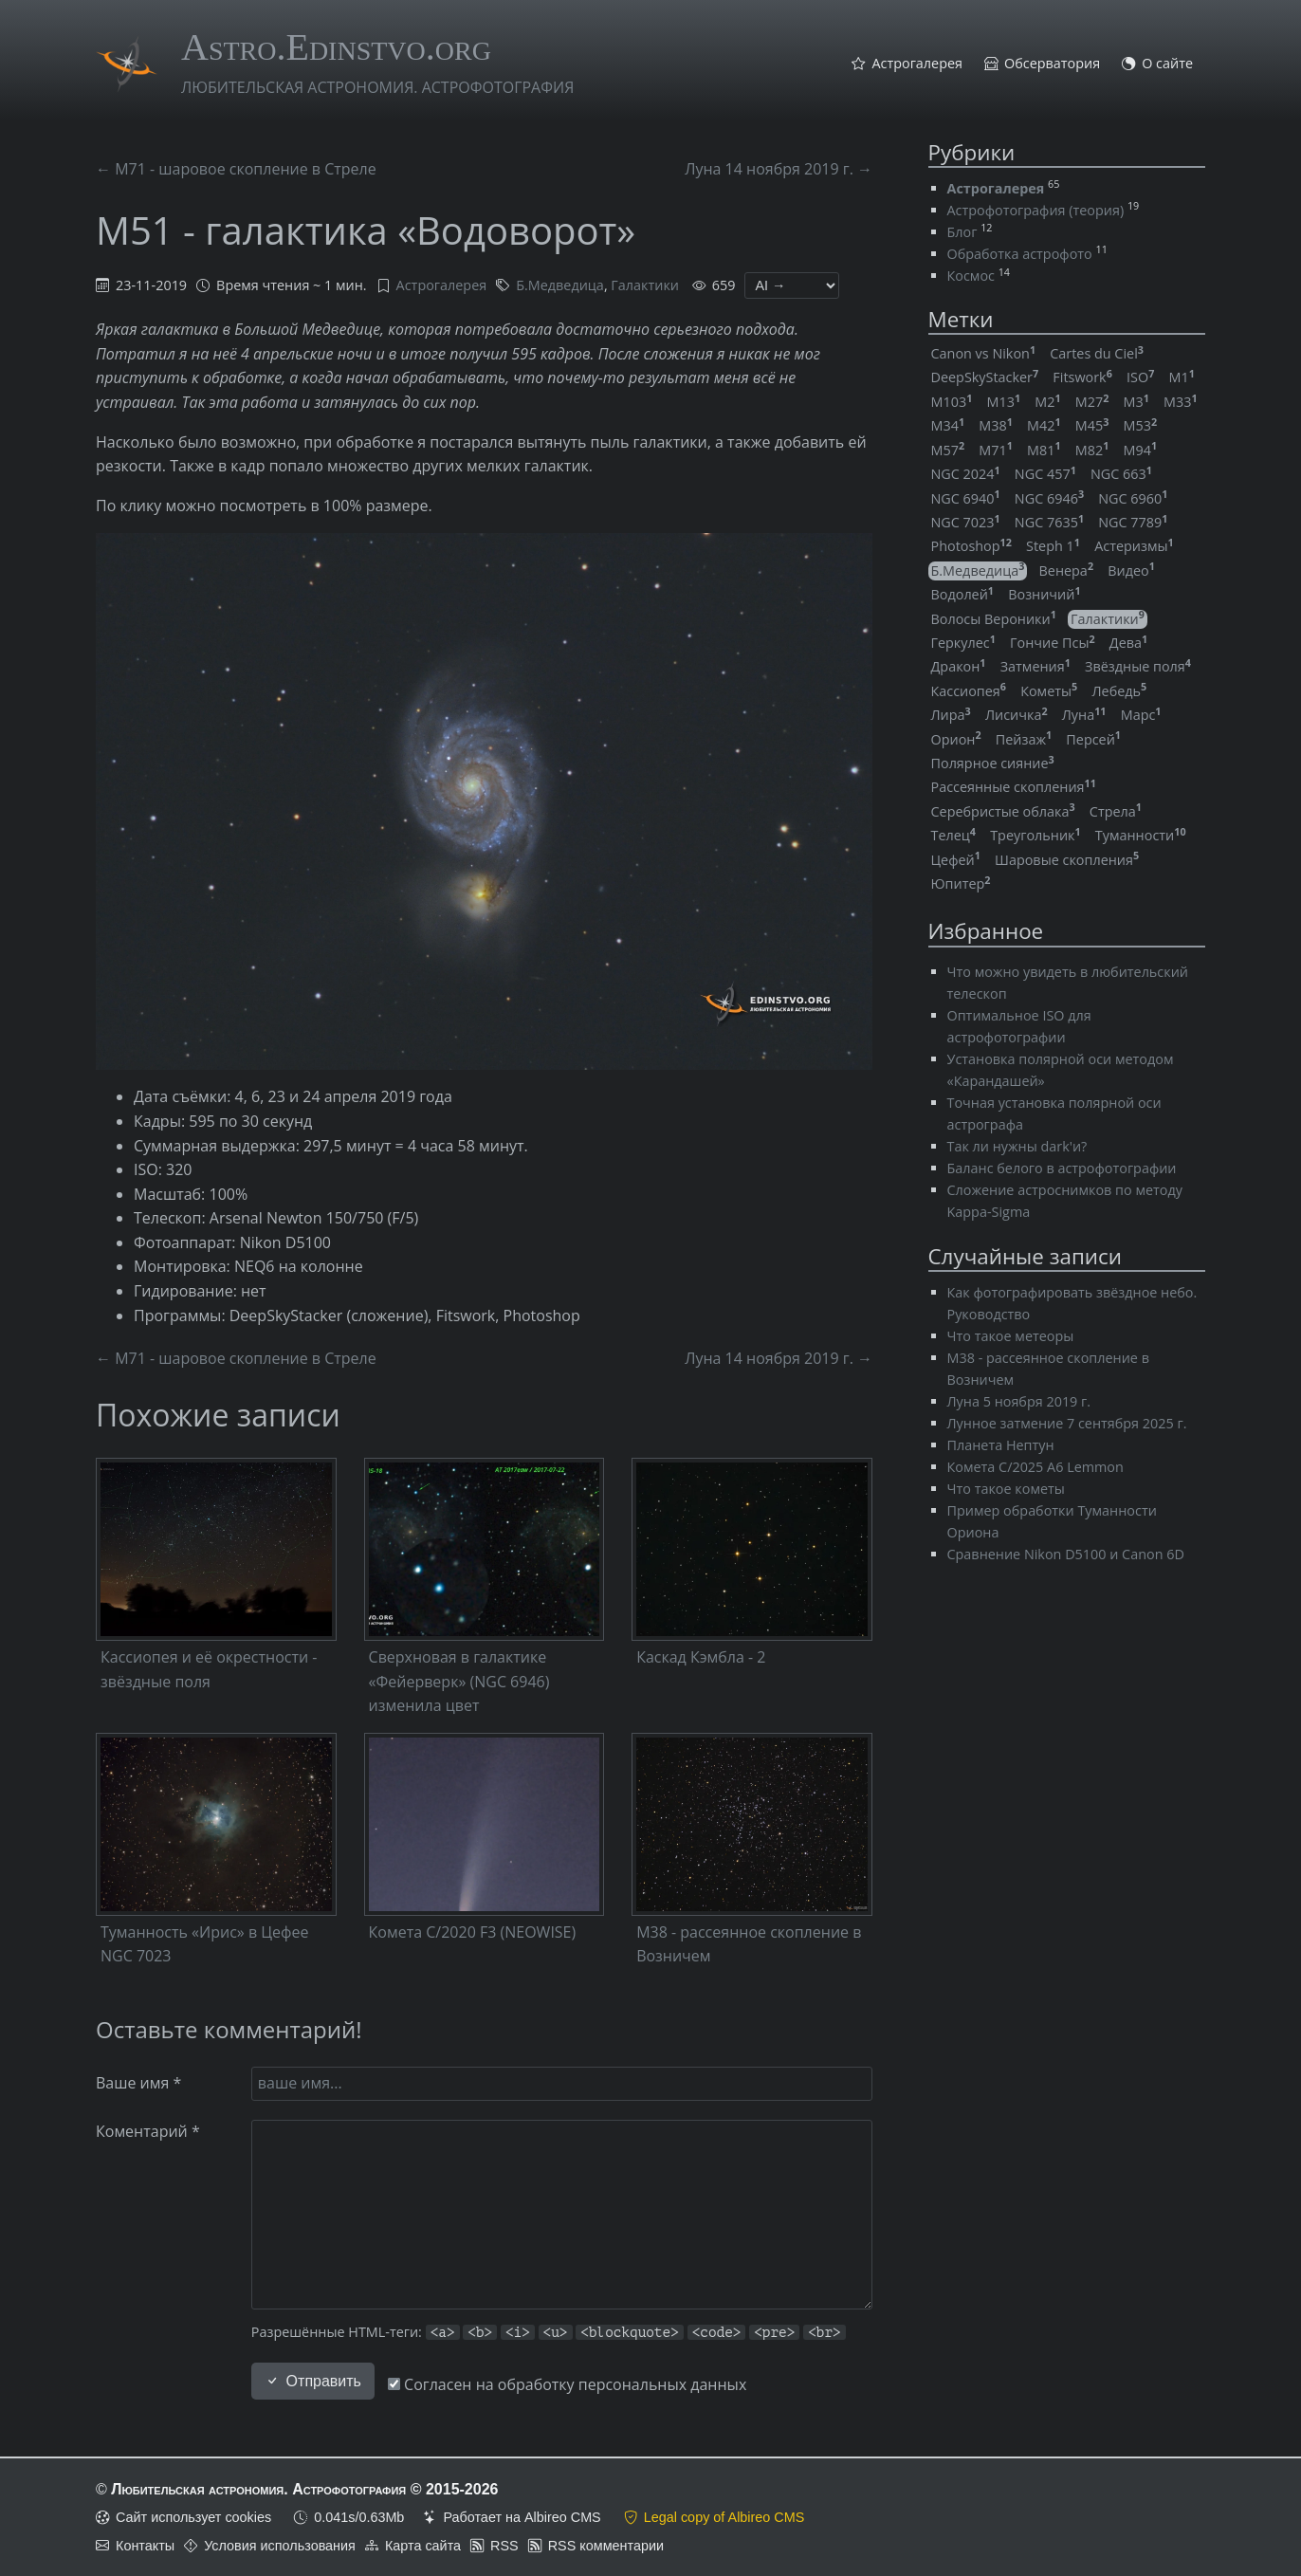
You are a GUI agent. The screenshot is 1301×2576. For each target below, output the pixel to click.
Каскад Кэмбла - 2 (700, 1657)
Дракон (958, 666)
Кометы (1048, 691)
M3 (1136, 402)
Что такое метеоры (1010, 1336)
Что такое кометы (1006, 1489)
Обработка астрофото (1019, 254)
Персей (1093, 739)
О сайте (1167, 64)
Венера (1066, 570)
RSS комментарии (606, 2545)
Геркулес (963, 643)
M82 (1092, 450)
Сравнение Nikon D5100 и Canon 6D (1065, 1554)
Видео (1131, 570)
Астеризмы (1134, 546)
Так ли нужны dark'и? (1017, 1146)
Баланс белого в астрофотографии (1062, 1168)
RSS (504, 2545)
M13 (1003, 402)
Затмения (1035, 666)
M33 (1181, 402)
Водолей (963, 594)
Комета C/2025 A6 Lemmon (1035, 1467)
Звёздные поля (1138, 666)
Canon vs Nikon (983, 353)
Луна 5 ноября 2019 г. (1019, 1401)
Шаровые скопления (1067, 860)
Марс (1141, 715)
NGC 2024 (965, 474)
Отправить (313, 2381)
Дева (1128, 643)
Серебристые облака (1003, 811)
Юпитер (961, 883)
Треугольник (1035, 835)
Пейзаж (1024, 739)
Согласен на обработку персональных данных (567, 2384)
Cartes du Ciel (1097, 353)
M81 (1044, 450)
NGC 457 (1045, 474)
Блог (962, 232)
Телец (954, 835)
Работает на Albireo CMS (521, 2517)
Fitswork (1082, 377)
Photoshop (971, 546)
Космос (971, 276)
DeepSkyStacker (985, 377)
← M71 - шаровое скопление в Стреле (236, 168)
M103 (952, 402)
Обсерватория (1052, 64)
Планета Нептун (1000, 1445)
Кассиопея (969, 691)
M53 (1141, 425)
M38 (996, 425)
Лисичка (1016, 715)
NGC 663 (1121, 474)
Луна (1084, 715)
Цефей (955, 860)
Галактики (645, 285)
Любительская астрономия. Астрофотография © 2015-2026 (304, 2489)
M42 (1044, 425)
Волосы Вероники (993, 619)
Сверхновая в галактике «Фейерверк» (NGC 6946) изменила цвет (459, 1681)
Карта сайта (423, 2545)
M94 (1141, 450)
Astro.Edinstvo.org (336, 47)
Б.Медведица (560, 285)
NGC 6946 (1049, 498)
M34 (948, 425)
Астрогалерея (916, 64)
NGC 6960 (1132, 498)
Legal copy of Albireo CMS (724, 2517)
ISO (1140, 377)
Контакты (145, 2545)
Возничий (1044, 594)
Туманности (1140, 835)
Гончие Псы (1052, 643)
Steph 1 (1053, 546)
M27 (1092, 402)
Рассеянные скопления (1013, 787)
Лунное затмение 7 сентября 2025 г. (1067, 1423)
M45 (1092, 425)
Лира (951, 715)
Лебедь (1118, 691)
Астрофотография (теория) (1036, 210)
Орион (956, 739)
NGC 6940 (965, 498)
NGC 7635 (1049, 522)
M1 (1181, 377)
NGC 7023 (965, 522)
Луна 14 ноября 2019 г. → (778, 168)
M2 (1047, 402)
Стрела (1116, 811)
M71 (996, 450)
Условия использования (280, 2545)
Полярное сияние (992, 763)
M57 (948, 450)
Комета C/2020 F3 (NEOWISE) (473, 1932)
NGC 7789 (1132, 522)
